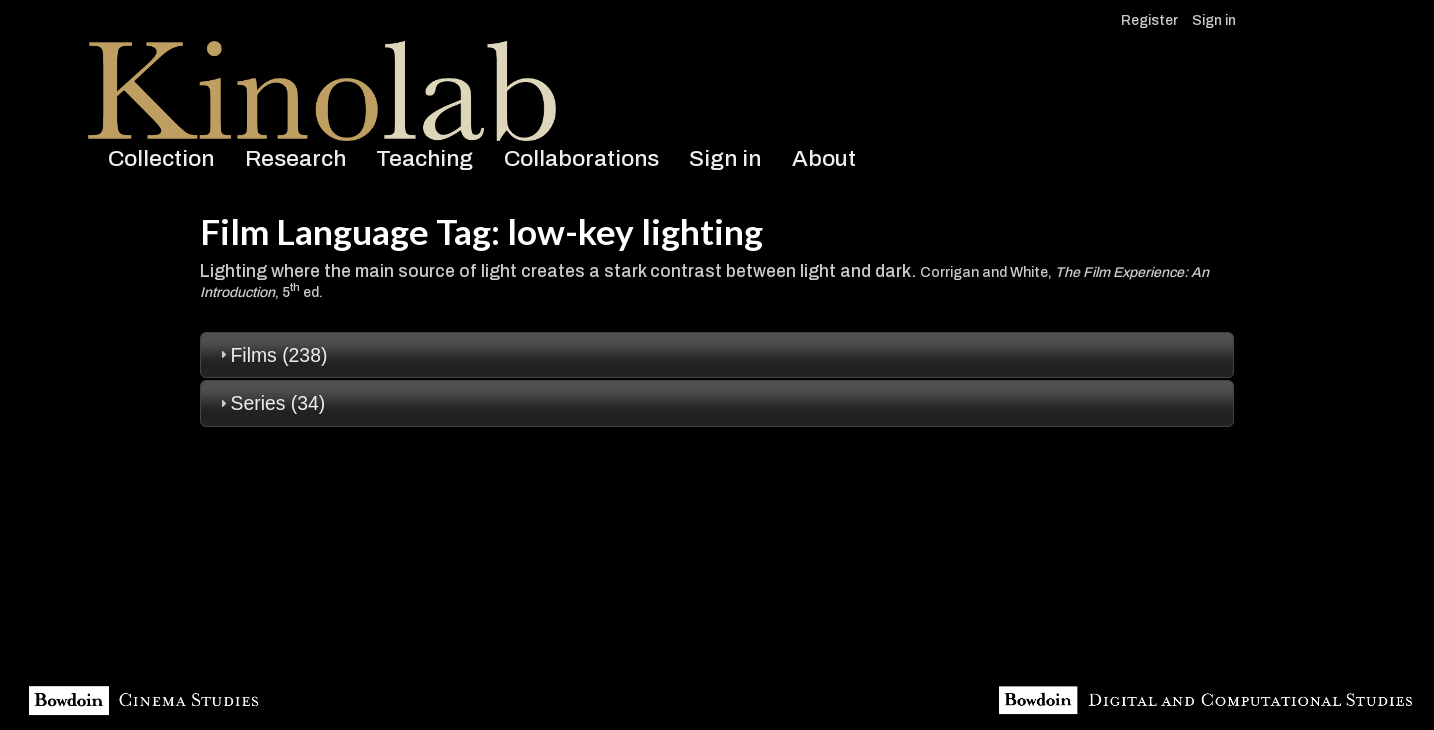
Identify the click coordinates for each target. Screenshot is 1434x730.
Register (1149, 20)
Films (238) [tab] (271, 355)
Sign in (1214, 20)
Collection (161, 158)
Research (295, 158)
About (824, 158)
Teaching (424, 158)
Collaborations (581, 158)
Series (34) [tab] (270, 403)
